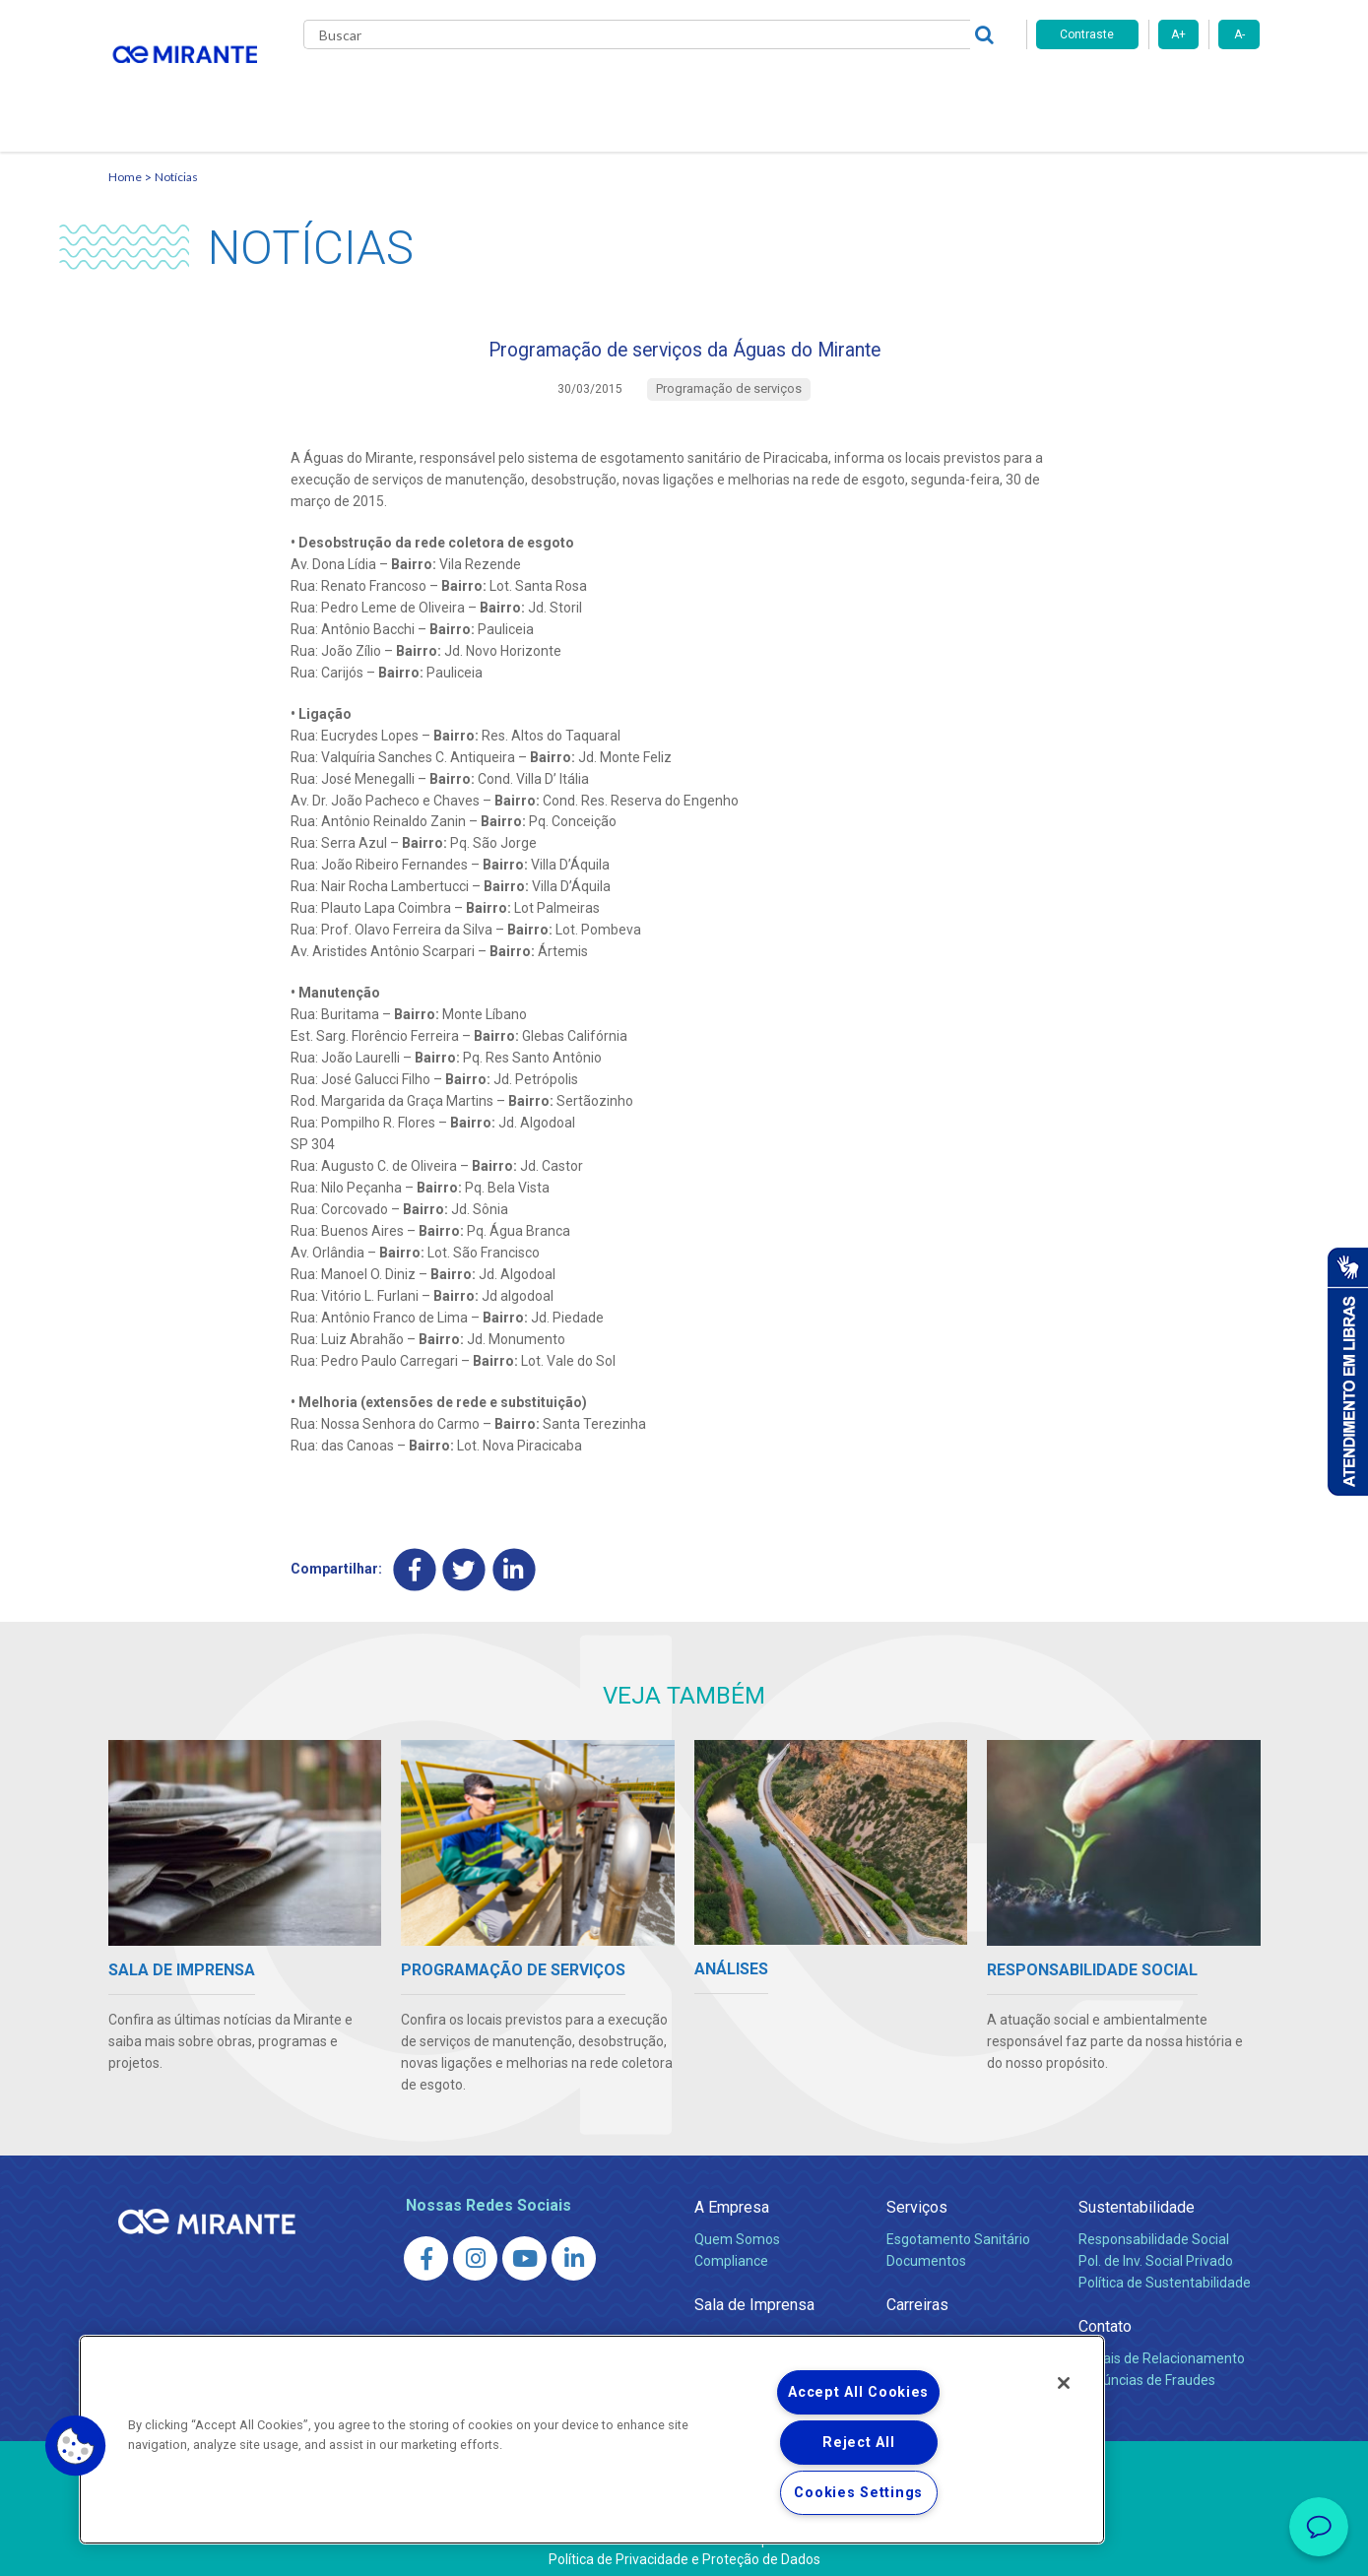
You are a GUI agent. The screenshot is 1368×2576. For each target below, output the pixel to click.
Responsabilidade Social (1153, 2226)
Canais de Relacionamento (1161, 2345)
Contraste (1087, 34)
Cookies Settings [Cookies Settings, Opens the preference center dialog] (858, 2492)
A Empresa (731, 2194)
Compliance (731, 2248)
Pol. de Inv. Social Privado (1155, 2248)
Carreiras (762, 89)
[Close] (1063, 2383)
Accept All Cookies (858, 2392)
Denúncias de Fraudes (1146, 2367)
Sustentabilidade (1136, 2194)
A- (1239, 34)
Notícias (176, 153)
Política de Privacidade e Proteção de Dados (684, 2546)
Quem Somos (737, 2226)
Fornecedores (867, 89)
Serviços (916, 2194)
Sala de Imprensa (754, 2292)
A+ (1178, 34)
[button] (75, 2446)
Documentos (926, 2248)
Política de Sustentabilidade (1164, 2270)
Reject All (858, 2442)
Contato (969, 89)
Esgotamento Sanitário (958, 2226)
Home (125, 153)
